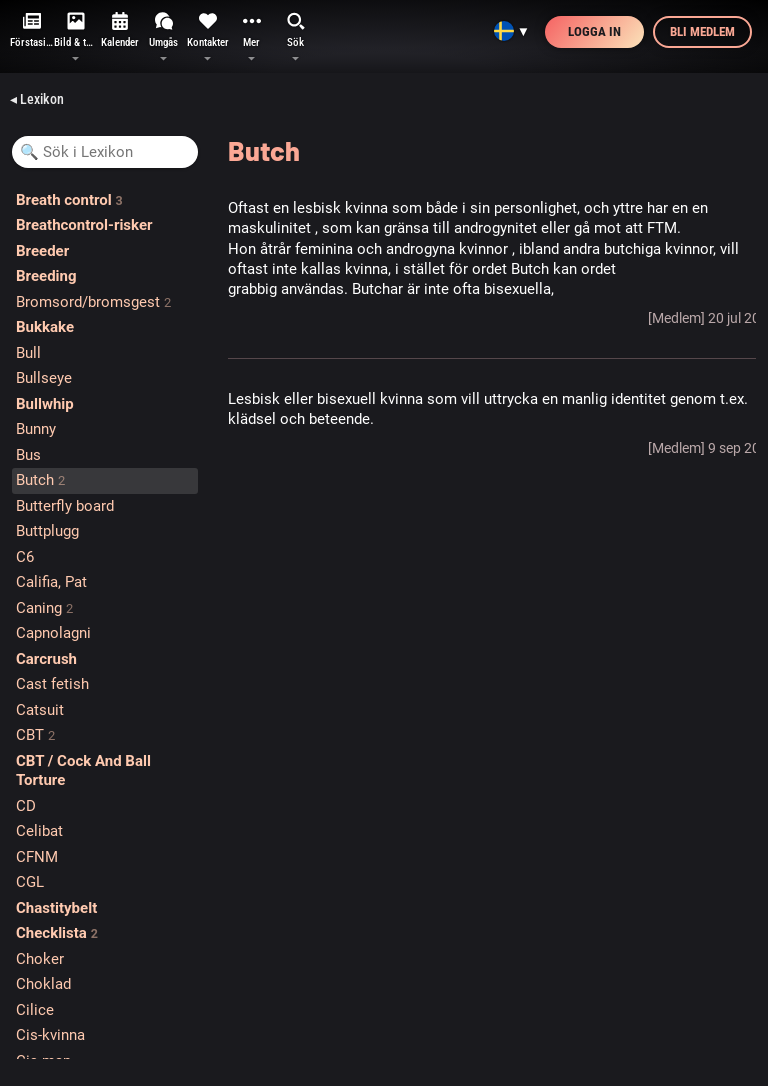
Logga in (594, 31)
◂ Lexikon (37, 99)
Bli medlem (702, 31)
